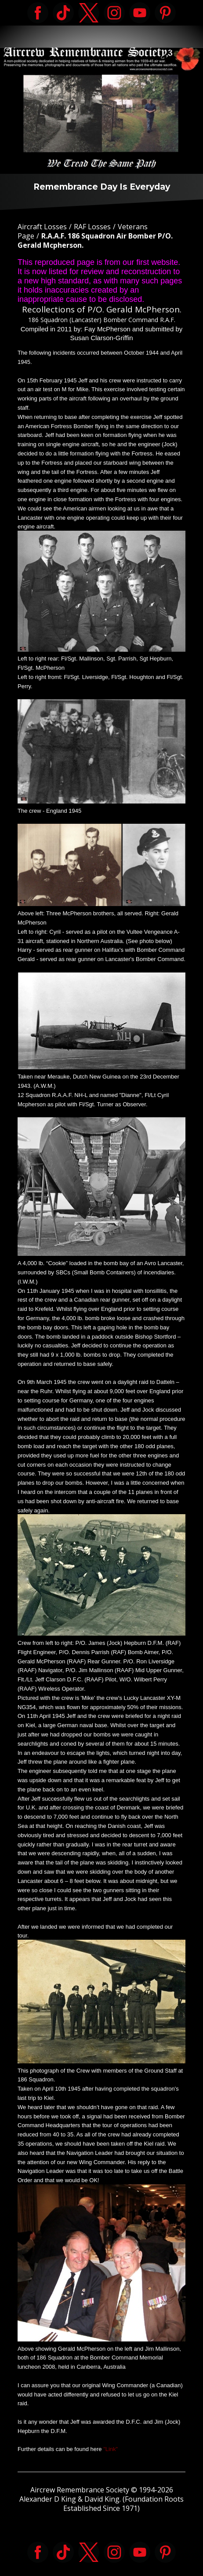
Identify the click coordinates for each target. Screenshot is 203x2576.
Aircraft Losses (42, 226)
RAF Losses (92, 226)
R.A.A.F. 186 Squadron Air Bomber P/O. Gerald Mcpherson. (95, 240)
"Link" (110, 2449)
